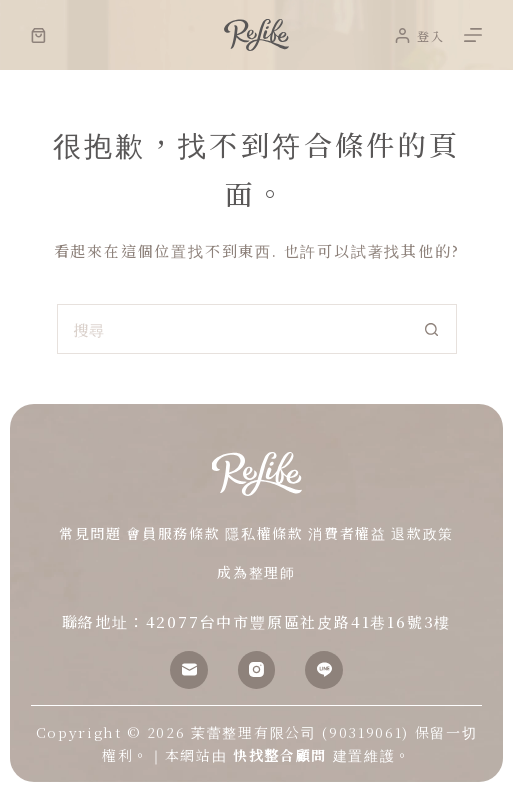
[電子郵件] (189, 670)
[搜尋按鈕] (432, 329)
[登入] (419, 35)
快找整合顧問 (280, 755)
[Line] (324, 670)
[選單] (473, 35)
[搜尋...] (232, 329)
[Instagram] (257, 670)
